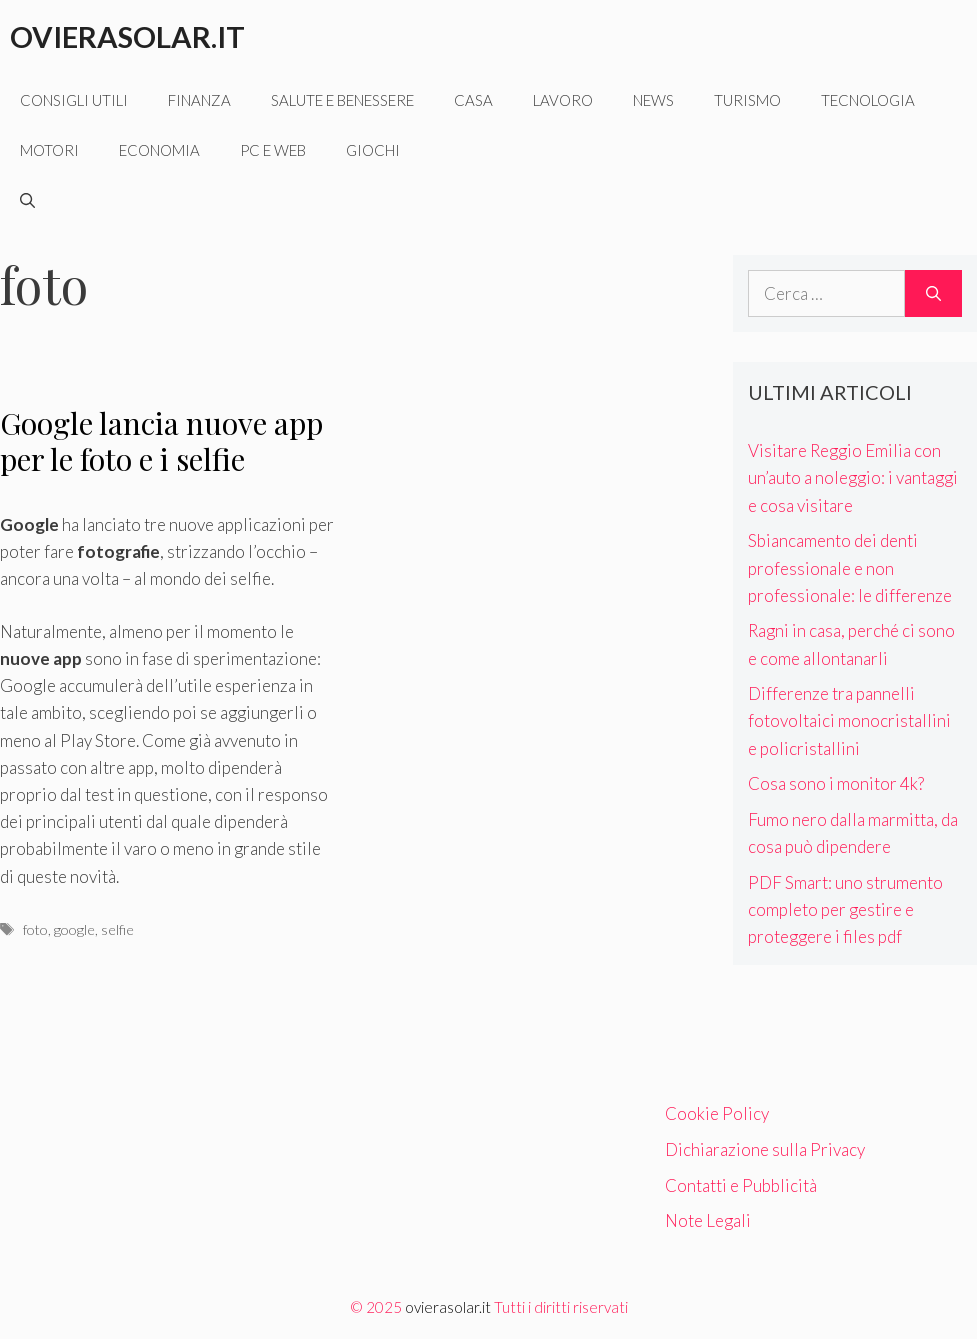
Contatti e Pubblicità (741, 1185)
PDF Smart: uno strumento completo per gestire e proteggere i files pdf (845, 909)
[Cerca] (933, 294)
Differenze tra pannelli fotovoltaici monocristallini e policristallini (849, 720)
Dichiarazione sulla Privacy (765, 1149)
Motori (49, 150)
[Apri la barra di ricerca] (27, 200)
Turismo (747, 100)
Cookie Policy (717, 1113)
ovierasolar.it (448, 1307)
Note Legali (708, 1220)
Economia (159, 150)
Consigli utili (74, 100)
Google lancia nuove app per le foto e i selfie (161, 441)
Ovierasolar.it (127, 36)
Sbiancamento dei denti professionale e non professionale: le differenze (850, 567)
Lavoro (563, 100)
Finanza (199, 100)
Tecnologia (868, 100)
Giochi (373, 150)
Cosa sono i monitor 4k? (836, 783)
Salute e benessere (342, 100)
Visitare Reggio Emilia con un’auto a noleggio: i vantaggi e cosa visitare (853, 477)
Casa (473, 100)
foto (35, 929)
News (653, 100)
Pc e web (273, 150)
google (74, 929)
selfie (117, 929)
